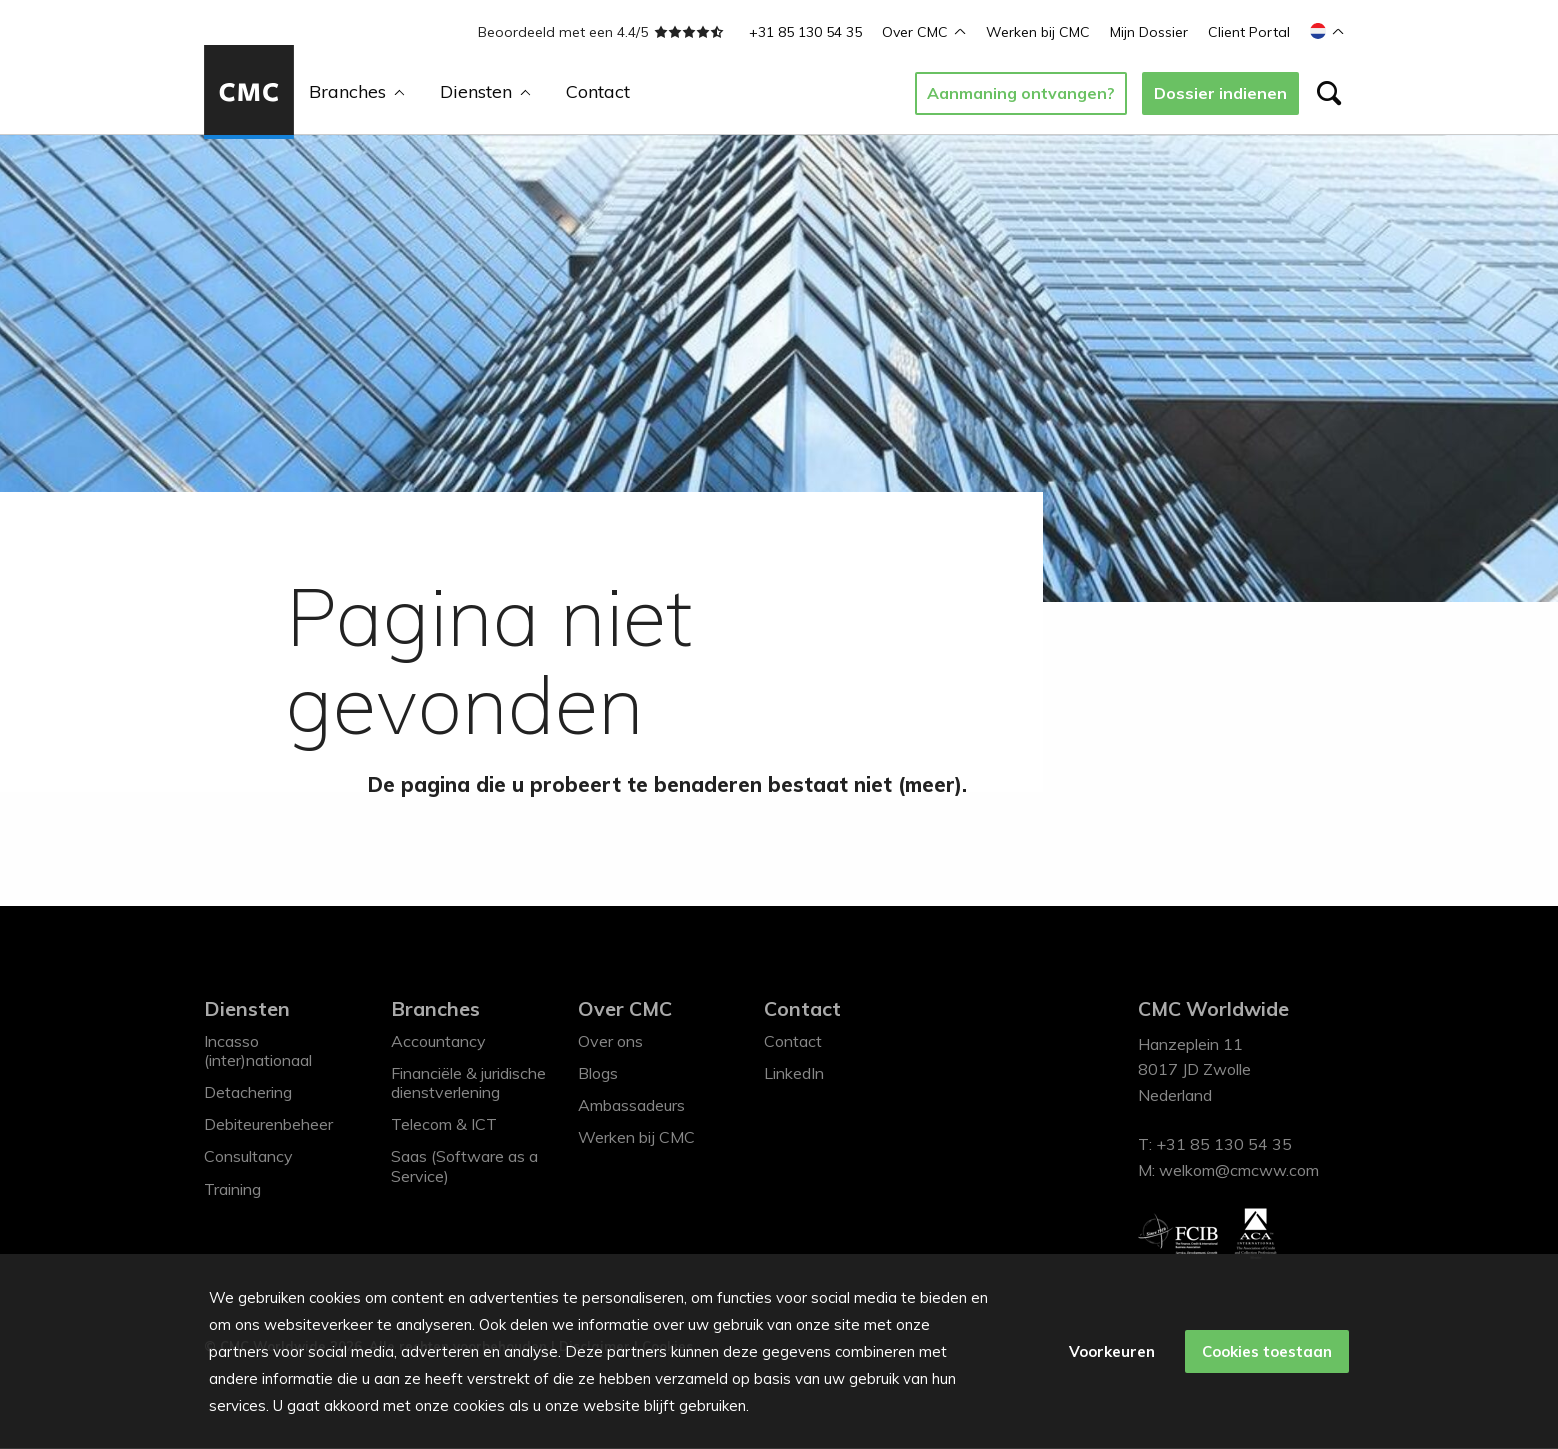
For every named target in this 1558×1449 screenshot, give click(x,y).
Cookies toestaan (1266, 1351)
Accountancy (438, 1041)
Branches (357, 91)
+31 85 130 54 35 (805, 32)
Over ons (610, 1041)
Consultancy (248, 1157)
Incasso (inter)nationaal (258, 1050)
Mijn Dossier (1149, 32)
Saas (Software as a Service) (464, 1166)
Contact (598, 91)
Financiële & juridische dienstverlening (468, 1083)
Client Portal (1249, 32)
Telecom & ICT (444, 1125)
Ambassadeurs (631, 1106)
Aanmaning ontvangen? (1021, 93)
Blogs (598, 1074)
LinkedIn (794, 1074)
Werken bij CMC (1038, 32)
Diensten (485, 91)
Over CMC (924, 32)
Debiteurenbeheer (268, 1125)
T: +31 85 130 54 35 (1215, 1145)
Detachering (248, 1093)
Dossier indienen (1220, 93)
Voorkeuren (1110, 1351)
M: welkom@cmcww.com (1228, 1171)
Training (232, 1189)
